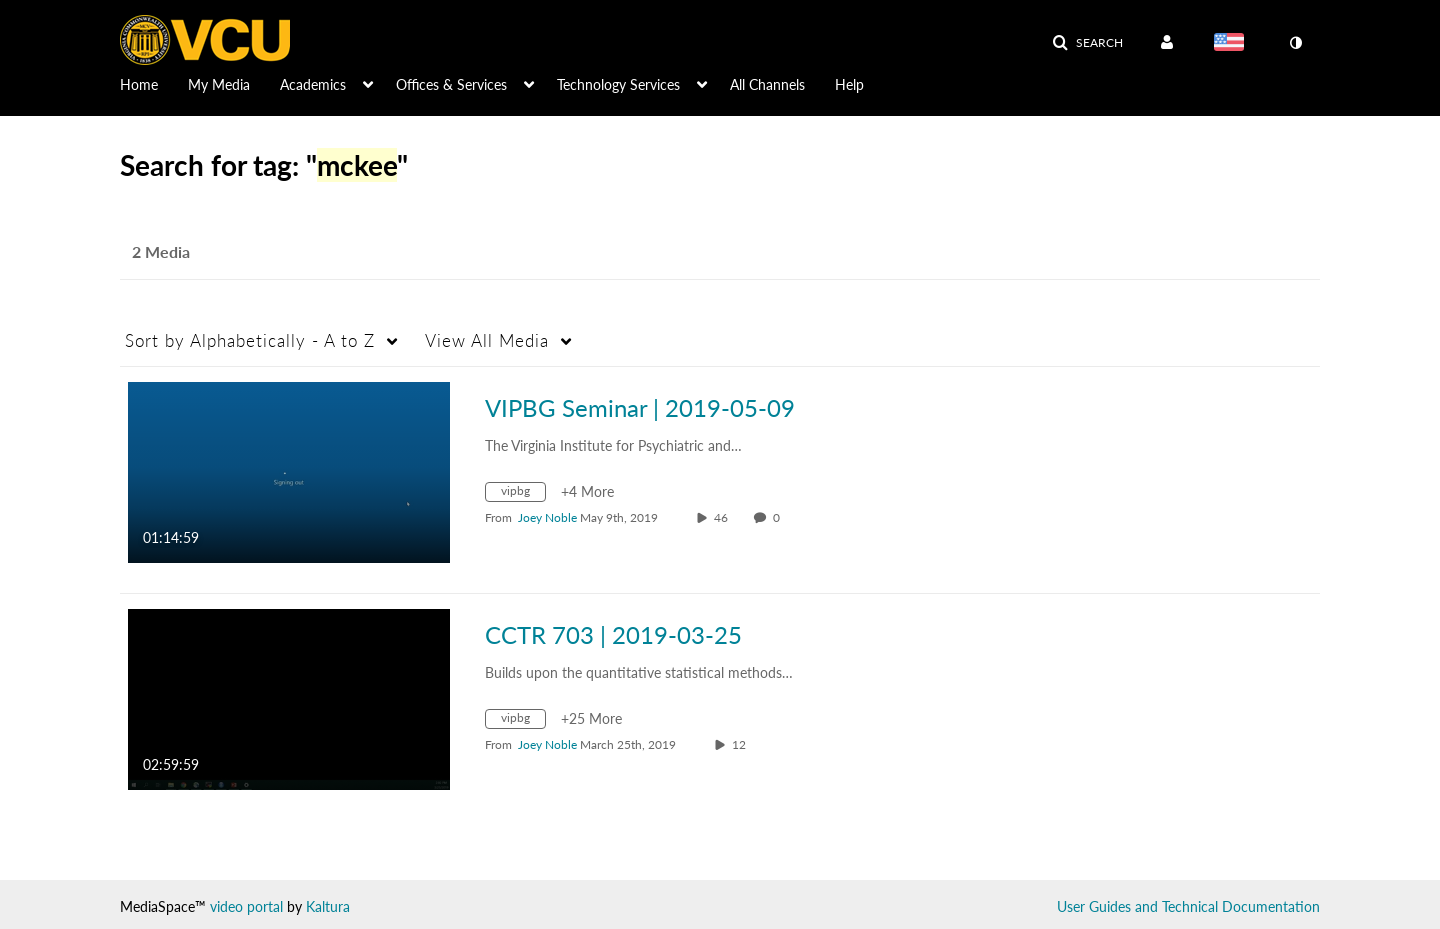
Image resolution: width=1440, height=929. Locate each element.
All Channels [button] (767, 84)
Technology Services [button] (618, 84)
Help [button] (849, 84)
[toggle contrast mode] (1295, 43)
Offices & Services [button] (451, 84)
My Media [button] (219, 84)
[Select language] (1233, 44)
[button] (1087, 43)
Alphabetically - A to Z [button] (250, 340)
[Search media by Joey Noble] (547, 517)
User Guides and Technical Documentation (1188, 906)
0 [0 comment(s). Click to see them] (779, 517)
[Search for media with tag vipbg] (523, 494)
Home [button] (139, 84)
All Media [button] (487, 340)
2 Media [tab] (161, 251)
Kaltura (328, 906)
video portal (246, 906)
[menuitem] (154, 83)
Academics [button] (313, 84)
